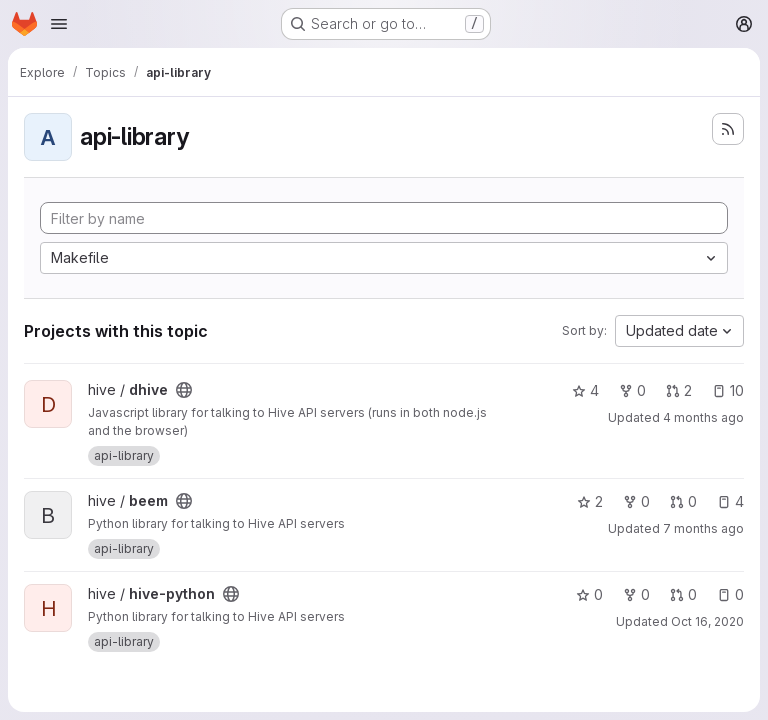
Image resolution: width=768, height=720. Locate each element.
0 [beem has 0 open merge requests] (683, 501)
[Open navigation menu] (59, 24)
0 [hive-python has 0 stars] (589, 594)
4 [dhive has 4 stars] (585, 390)
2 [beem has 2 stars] (590, 501)
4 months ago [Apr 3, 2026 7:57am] (703, 417)
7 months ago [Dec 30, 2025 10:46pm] (703, 528)
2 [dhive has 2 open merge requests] (679, 390)
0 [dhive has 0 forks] (632, 390)
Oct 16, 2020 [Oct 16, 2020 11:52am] (707, 621)
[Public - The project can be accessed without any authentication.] (184, 390)
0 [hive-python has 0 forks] (636, 594)
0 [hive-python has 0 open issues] (730, 594)
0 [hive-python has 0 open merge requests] (683, 594)
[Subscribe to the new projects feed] (728, 129)
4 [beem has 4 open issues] (730, 501)
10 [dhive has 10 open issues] (728, 390)
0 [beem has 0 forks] (636, 501)
